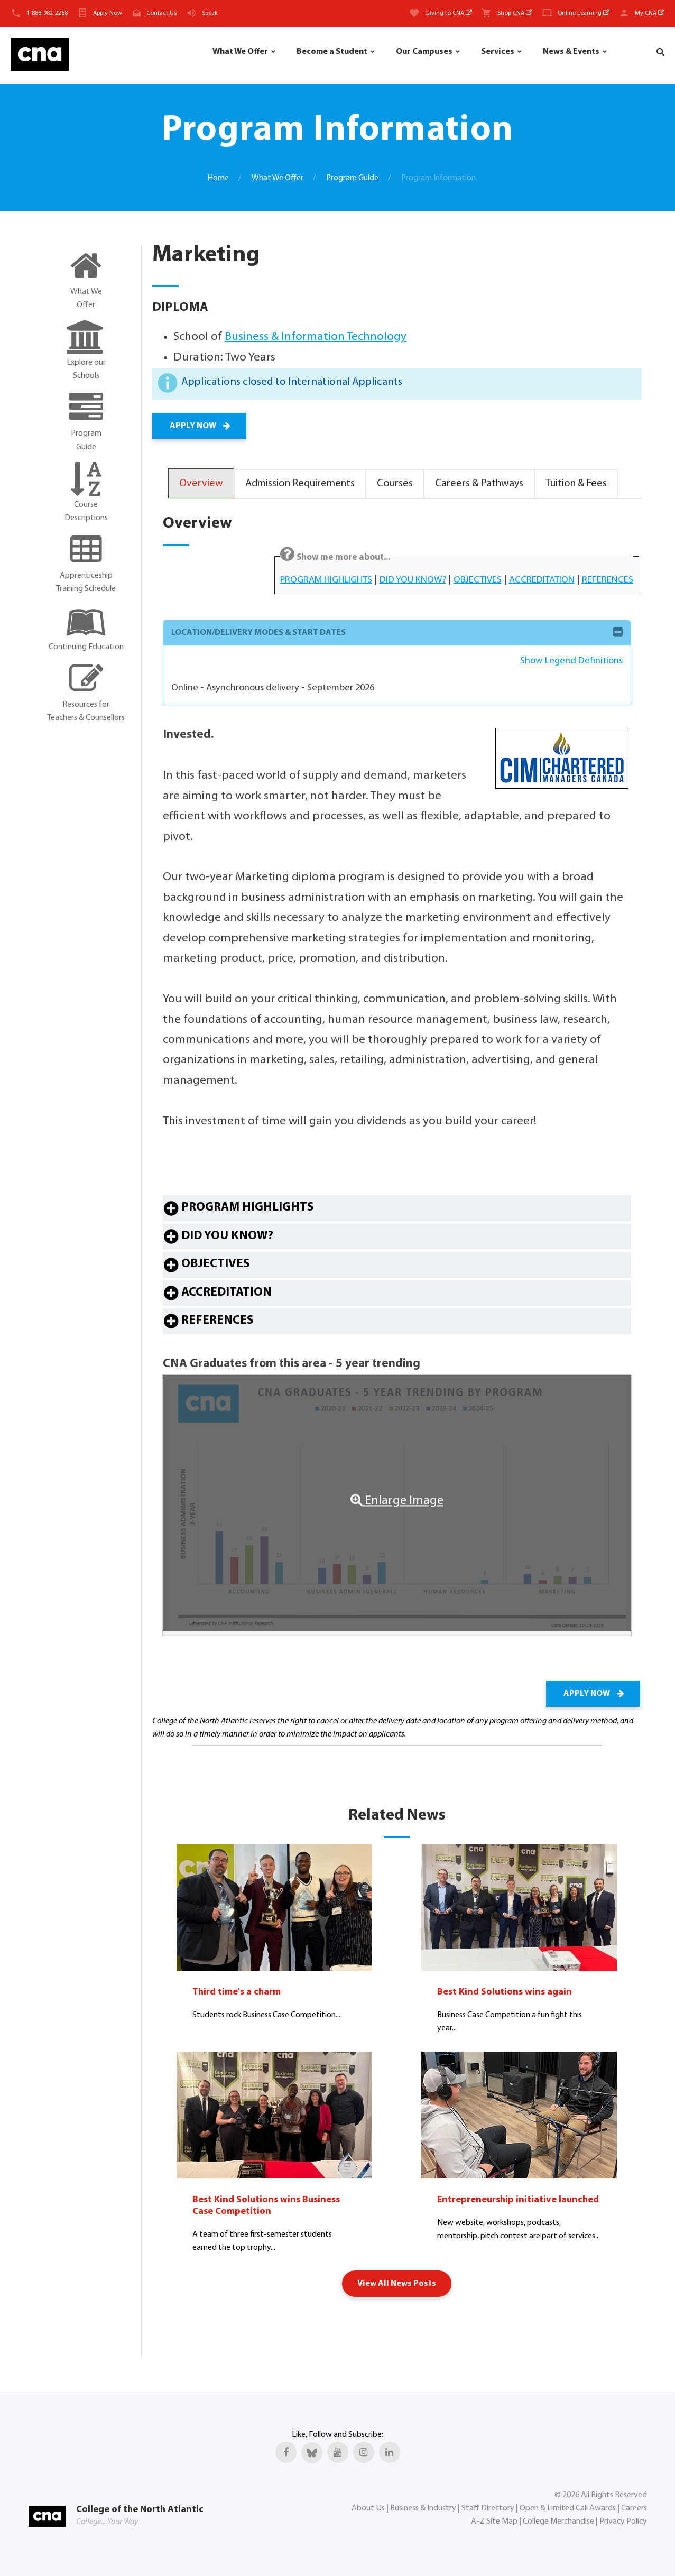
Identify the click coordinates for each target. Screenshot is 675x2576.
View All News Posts (396, 2283)
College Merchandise (558, 2521)
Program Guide (352, 178)
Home (218, 178)
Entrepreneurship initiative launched (518, 2200)
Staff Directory (487, 2508)
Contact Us (161, 13)
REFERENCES (607, 580)
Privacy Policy (623, 2521)
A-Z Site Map (494, 2521)
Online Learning (583, 13)
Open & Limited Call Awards (568, 2508)
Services (497, 52)
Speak (210, 13)
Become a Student (332, 52)
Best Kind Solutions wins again (504, 1992)
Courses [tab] (395, 483)
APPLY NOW (199, 426)
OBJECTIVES (478, 580)
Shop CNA (514, 13)
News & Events (571, 52)
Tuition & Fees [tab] (576, 483)
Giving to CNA (448, 13)
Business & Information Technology (315, 337)
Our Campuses (424, 52)
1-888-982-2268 (47, 13)
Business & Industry (423, 2508)
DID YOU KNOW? (413, 580)
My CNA (649, 13)
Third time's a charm (236, 1992)
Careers (634, 2508)
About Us (368, 2508)
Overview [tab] (201, 483)
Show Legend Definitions (571, 661)
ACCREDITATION (542, 580)
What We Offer (240, 52)
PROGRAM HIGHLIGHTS (326, 580)
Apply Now (107, 13)
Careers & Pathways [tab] (479, 483)
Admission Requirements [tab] (300, 483)
